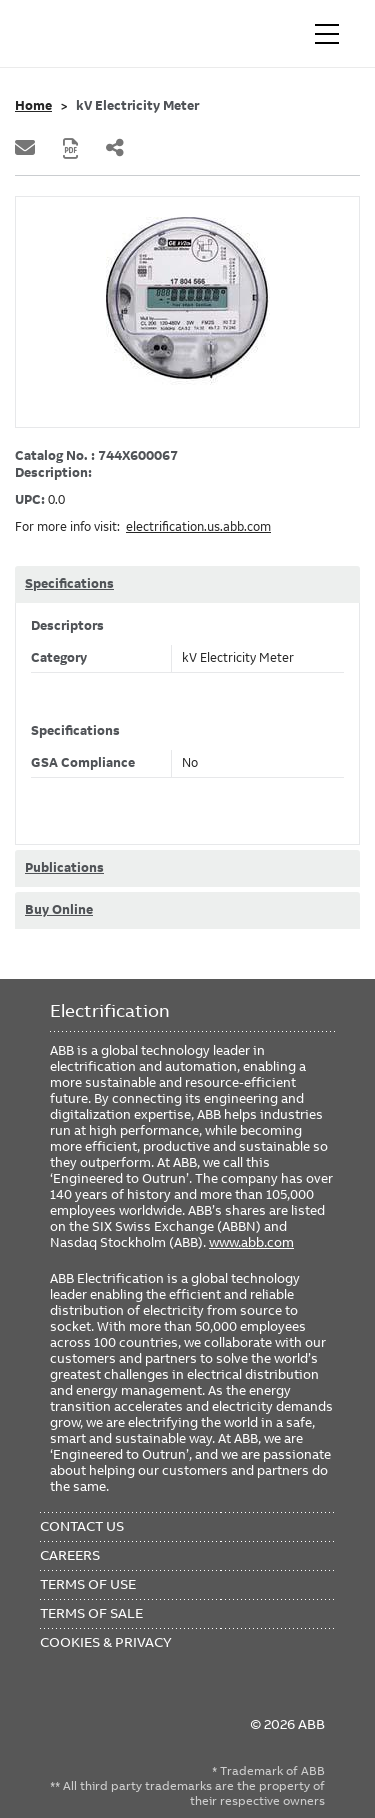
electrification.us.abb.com (198, 527)
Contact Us (82, 1526)
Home (33, 106)
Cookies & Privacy (106, 1642)
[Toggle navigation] (327, 34)
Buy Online (59, 910)
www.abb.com (251, 1242)
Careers (70, 1555)
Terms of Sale (91, 1613)
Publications (64, 868)
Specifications (69, 584)
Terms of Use (88, 1584)
